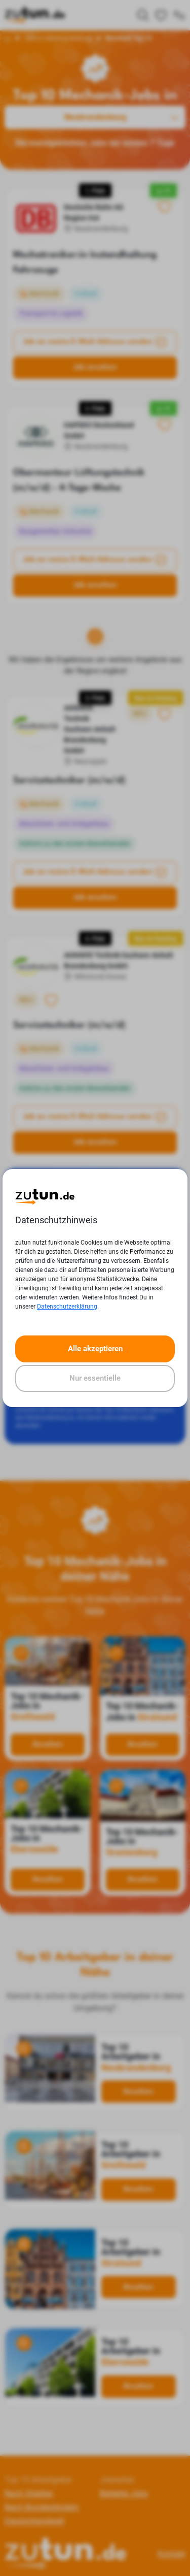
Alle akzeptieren (95, 1348)
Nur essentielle (95, 1378)
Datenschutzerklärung (67, 1306)
